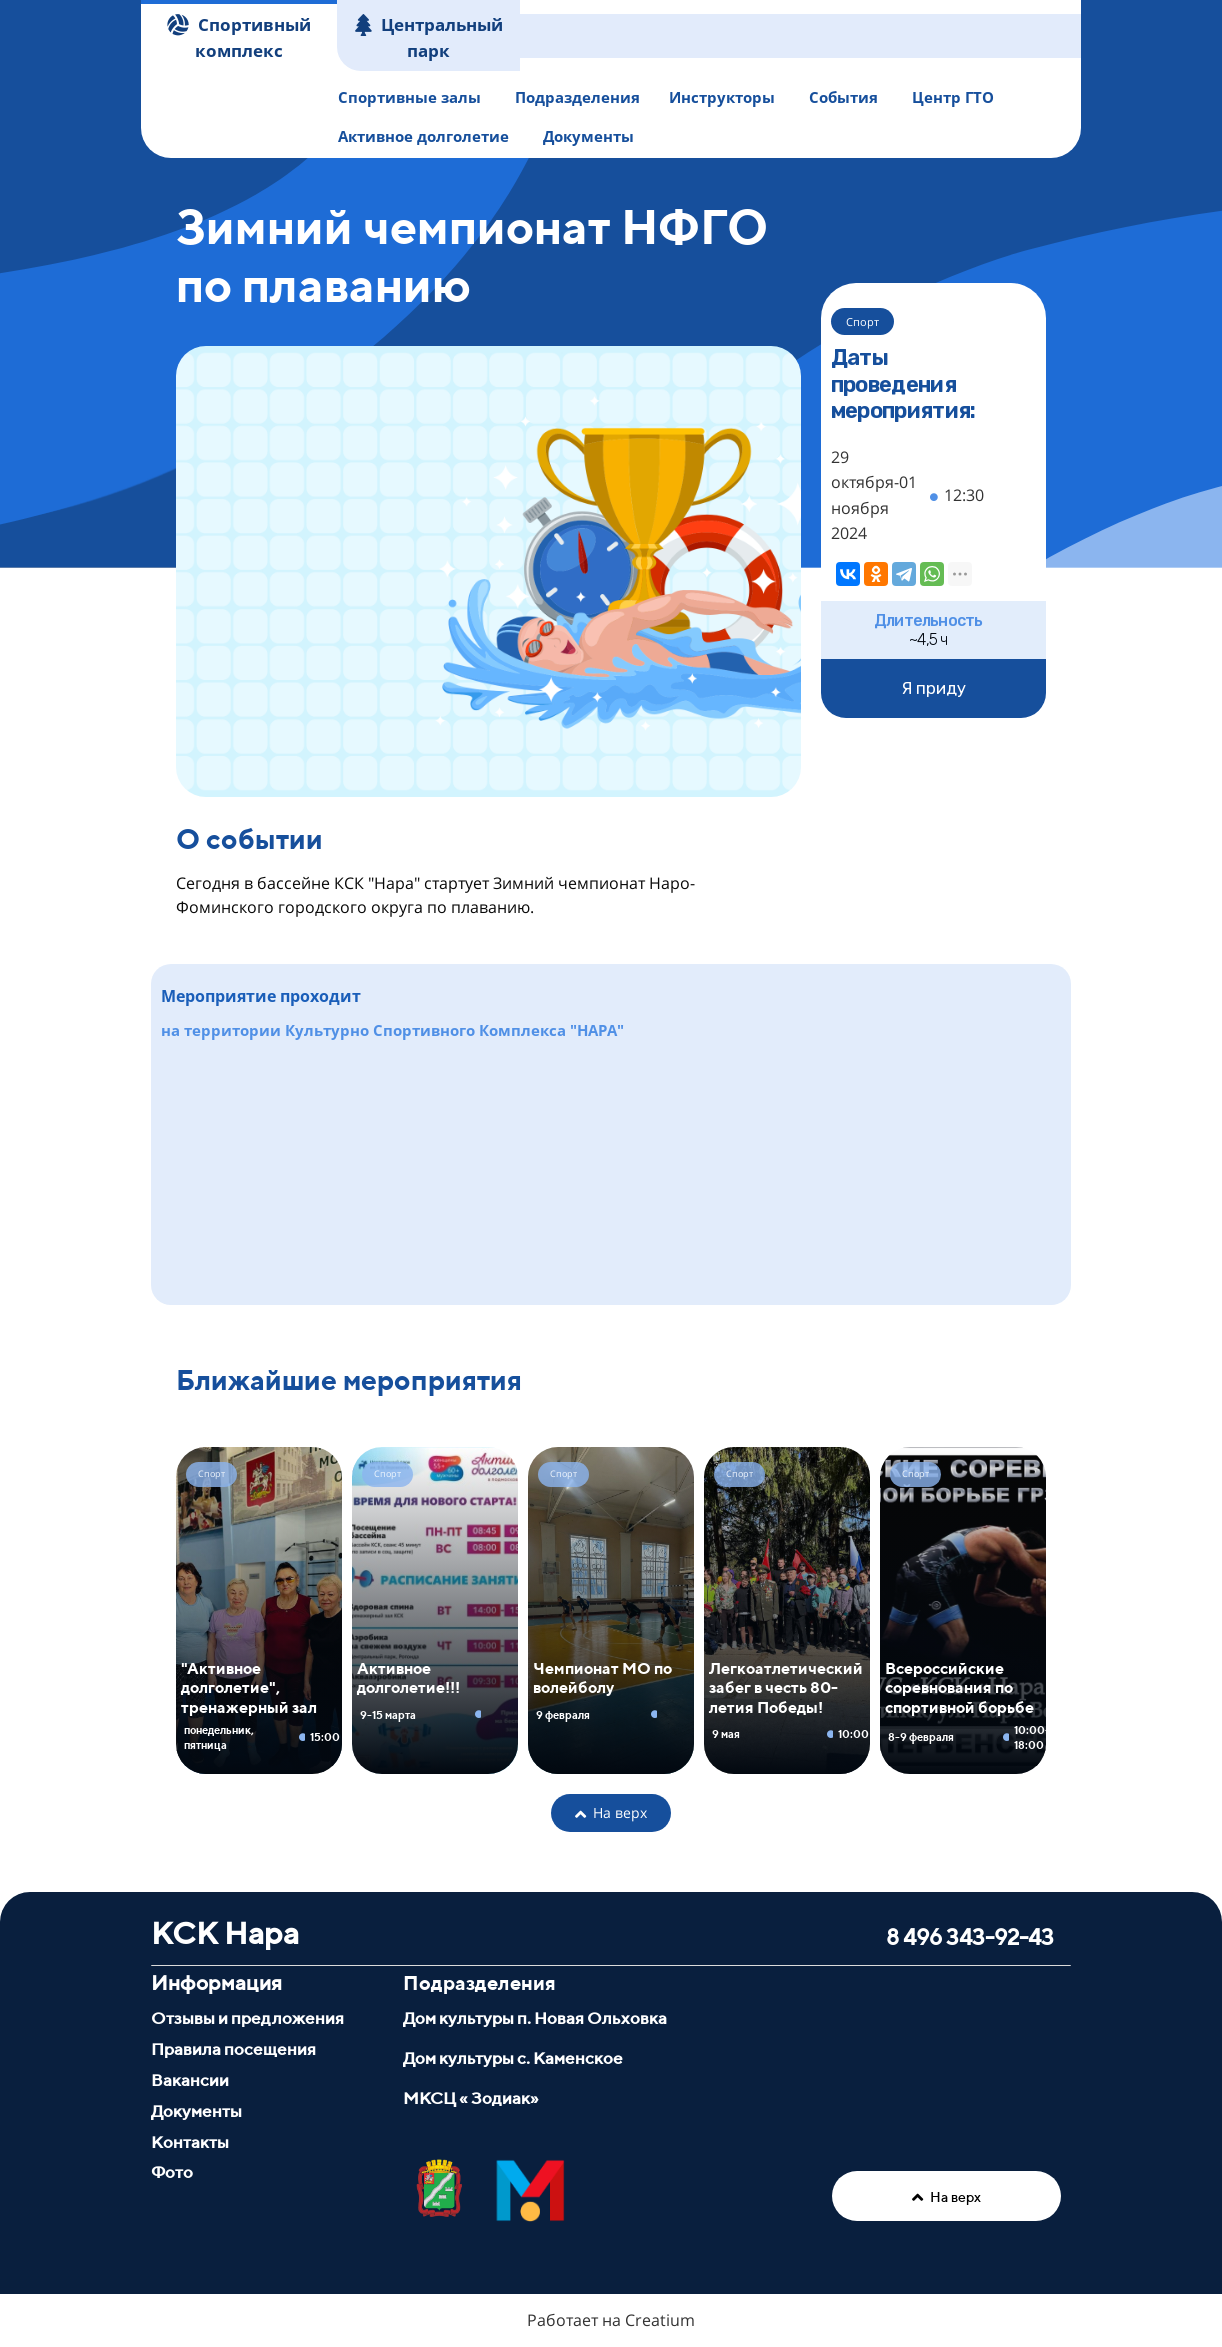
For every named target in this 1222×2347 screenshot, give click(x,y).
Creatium (660, 2320)
